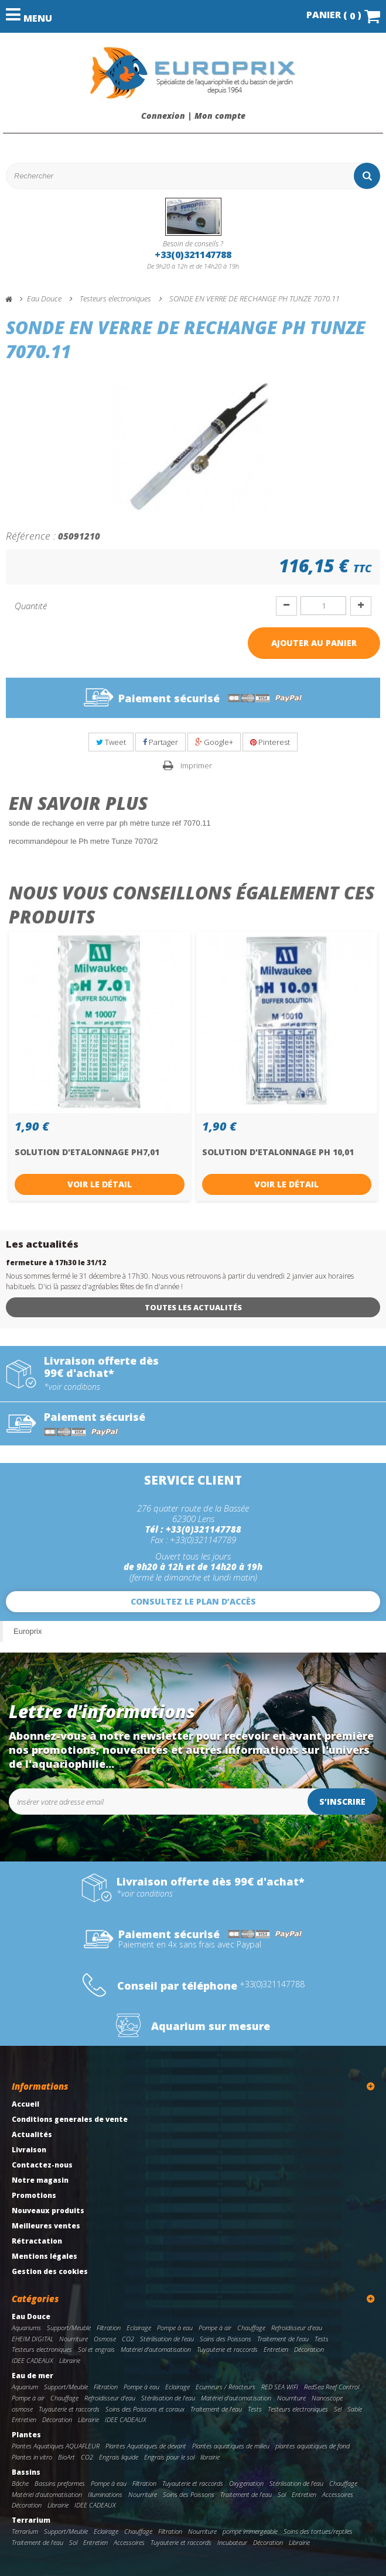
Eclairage (139, 2327)
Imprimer (196, 765)
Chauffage (251, 2327)
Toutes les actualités (193, 1307)
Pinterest (270, 742)
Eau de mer (32, 2376)
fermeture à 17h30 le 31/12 (56, 1263)
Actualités (32, 2134)
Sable (354, 2409)
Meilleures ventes (46, 2226)
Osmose (105, 2338)
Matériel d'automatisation (156, 2349)
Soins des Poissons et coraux (145, 2409)
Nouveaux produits (48, 2211)
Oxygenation (246, 2483)
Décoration (309, 2349)
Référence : (31, 535)
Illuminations (105, 2494)
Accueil (25, 2104)
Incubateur (232, 2542)
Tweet (111, 742)
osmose (22, 2409)
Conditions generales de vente (70, 2119)
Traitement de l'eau (283, 2338)
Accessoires (337, 2494)
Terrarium (31, 2520)
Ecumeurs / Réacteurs (225, 2386)
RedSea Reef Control (331, 2386)
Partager (160, 742)
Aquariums (26, 2327)
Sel (337, 2409)
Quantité (31, 606)
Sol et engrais (96, 2349)
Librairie (69, 2360)
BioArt (66, 2457)
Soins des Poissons (225, 2338)
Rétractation (37, 2241)
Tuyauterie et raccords (227, 2349)
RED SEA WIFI (279, 2386)
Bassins (26, 2472)
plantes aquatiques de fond (312, 2445)
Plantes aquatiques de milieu (230, 2445)
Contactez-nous (42, 2165)
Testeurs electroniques (42, 2349)
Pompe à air (215, 2327)
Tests (322, 2338)
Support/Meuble (69, 2327)
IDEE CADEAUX (32, 2360)
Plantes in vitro (32, 2457)
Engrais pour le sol (169, 2457)
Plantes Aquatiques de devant (145, 2445)
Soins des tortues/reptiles (318, 2531)
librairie (210, 2457)
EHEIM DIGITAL (32, 2338)
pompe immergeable (250, 2531)
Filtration (109, 2327)
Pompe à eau (175, 2327)
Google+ (214, 742)
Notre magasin (40, 2180)
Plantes (26, 2435)
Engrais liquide (118, 2457)
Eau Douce (31, 2316)
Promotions (34, 2195)
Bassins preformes (60, 2483)
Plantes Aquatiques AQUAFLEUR (56, 2445)
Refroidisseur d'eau (296, 2327)
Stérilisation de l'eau (167, 2338)
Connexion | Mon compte (193, 116)
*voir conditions (72, 1387)
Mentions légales (44, 2256)
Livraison (29, 2150)
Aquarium (25, 2386)
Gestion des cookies (50, 2271)
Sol (282, 2494)
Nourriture (73, 2338)
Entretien (276, 2349)
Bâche (20, 2483)
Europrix (27, 1631)
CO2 (128, 2338)
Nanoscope (327, 2397)
